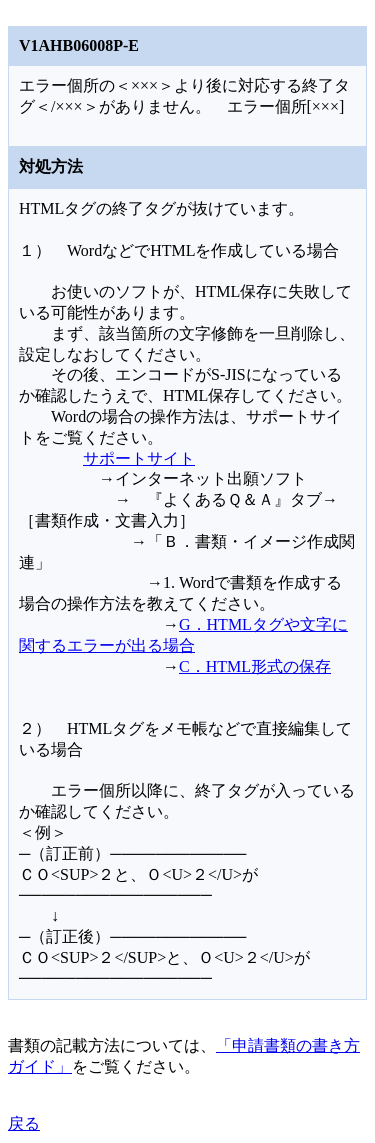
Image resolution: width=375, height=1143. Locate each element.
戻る (24, 1123)
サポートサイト (139, 458)
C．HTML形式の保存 (255, 666)
